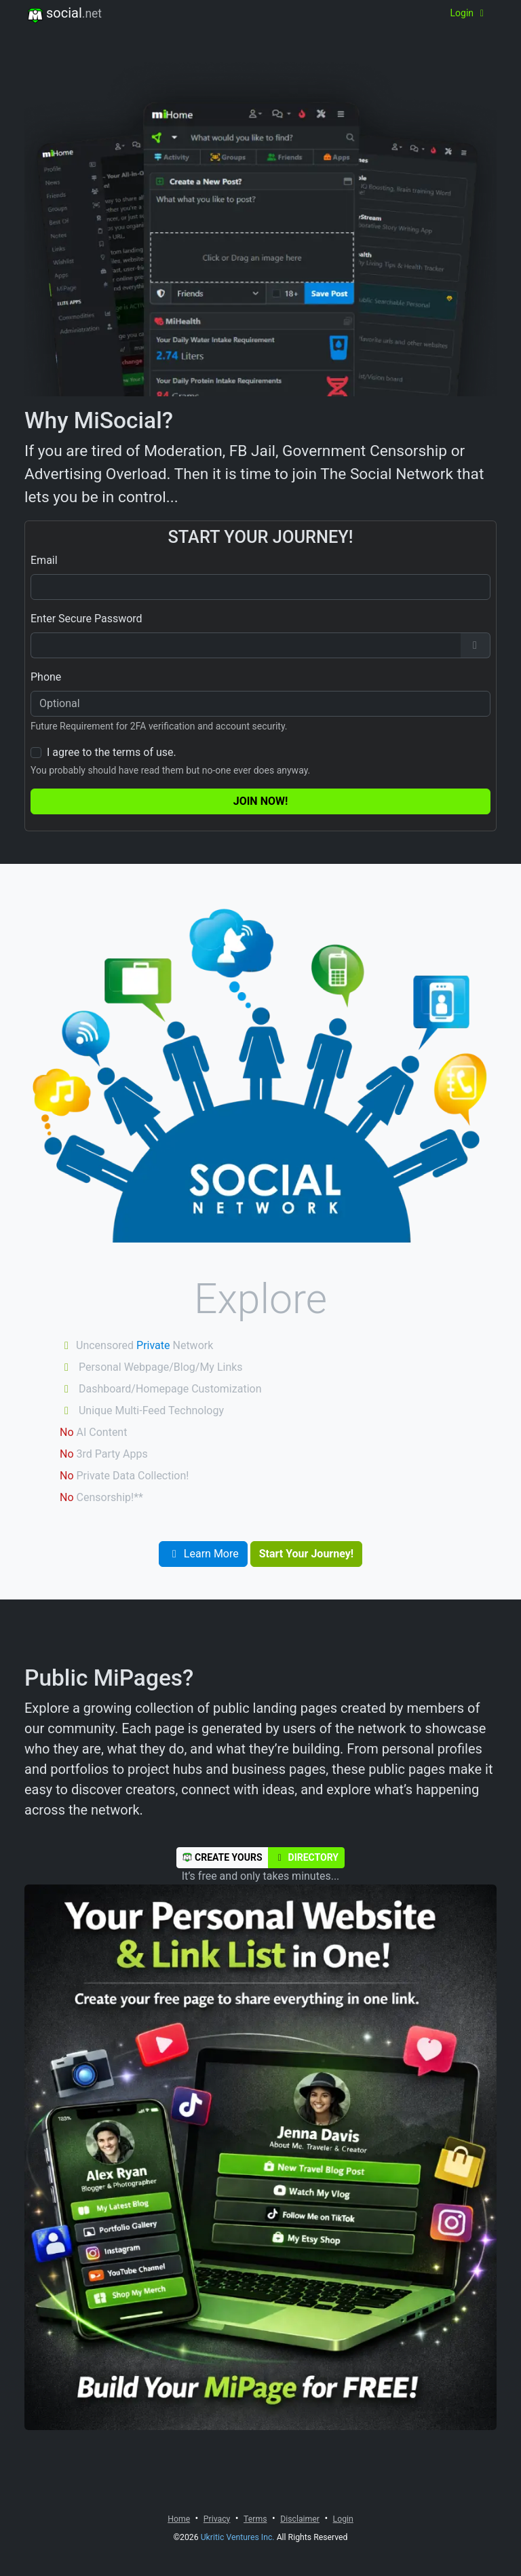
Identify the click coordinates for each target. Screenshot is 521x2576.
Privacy (217, 2519)
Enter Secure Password (86, 618)
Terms (255, 2519)
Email (44, 560)
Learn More (203, 1553)
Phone (46, 676)
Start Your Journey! (306, 1553)
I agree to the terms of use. (111, 752)
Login (469, 12)
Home (179, 2519)
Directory (306, 1857)
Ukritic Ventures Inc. (238, 2537)
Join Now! (260, 801)
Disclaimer (300, 2519)
